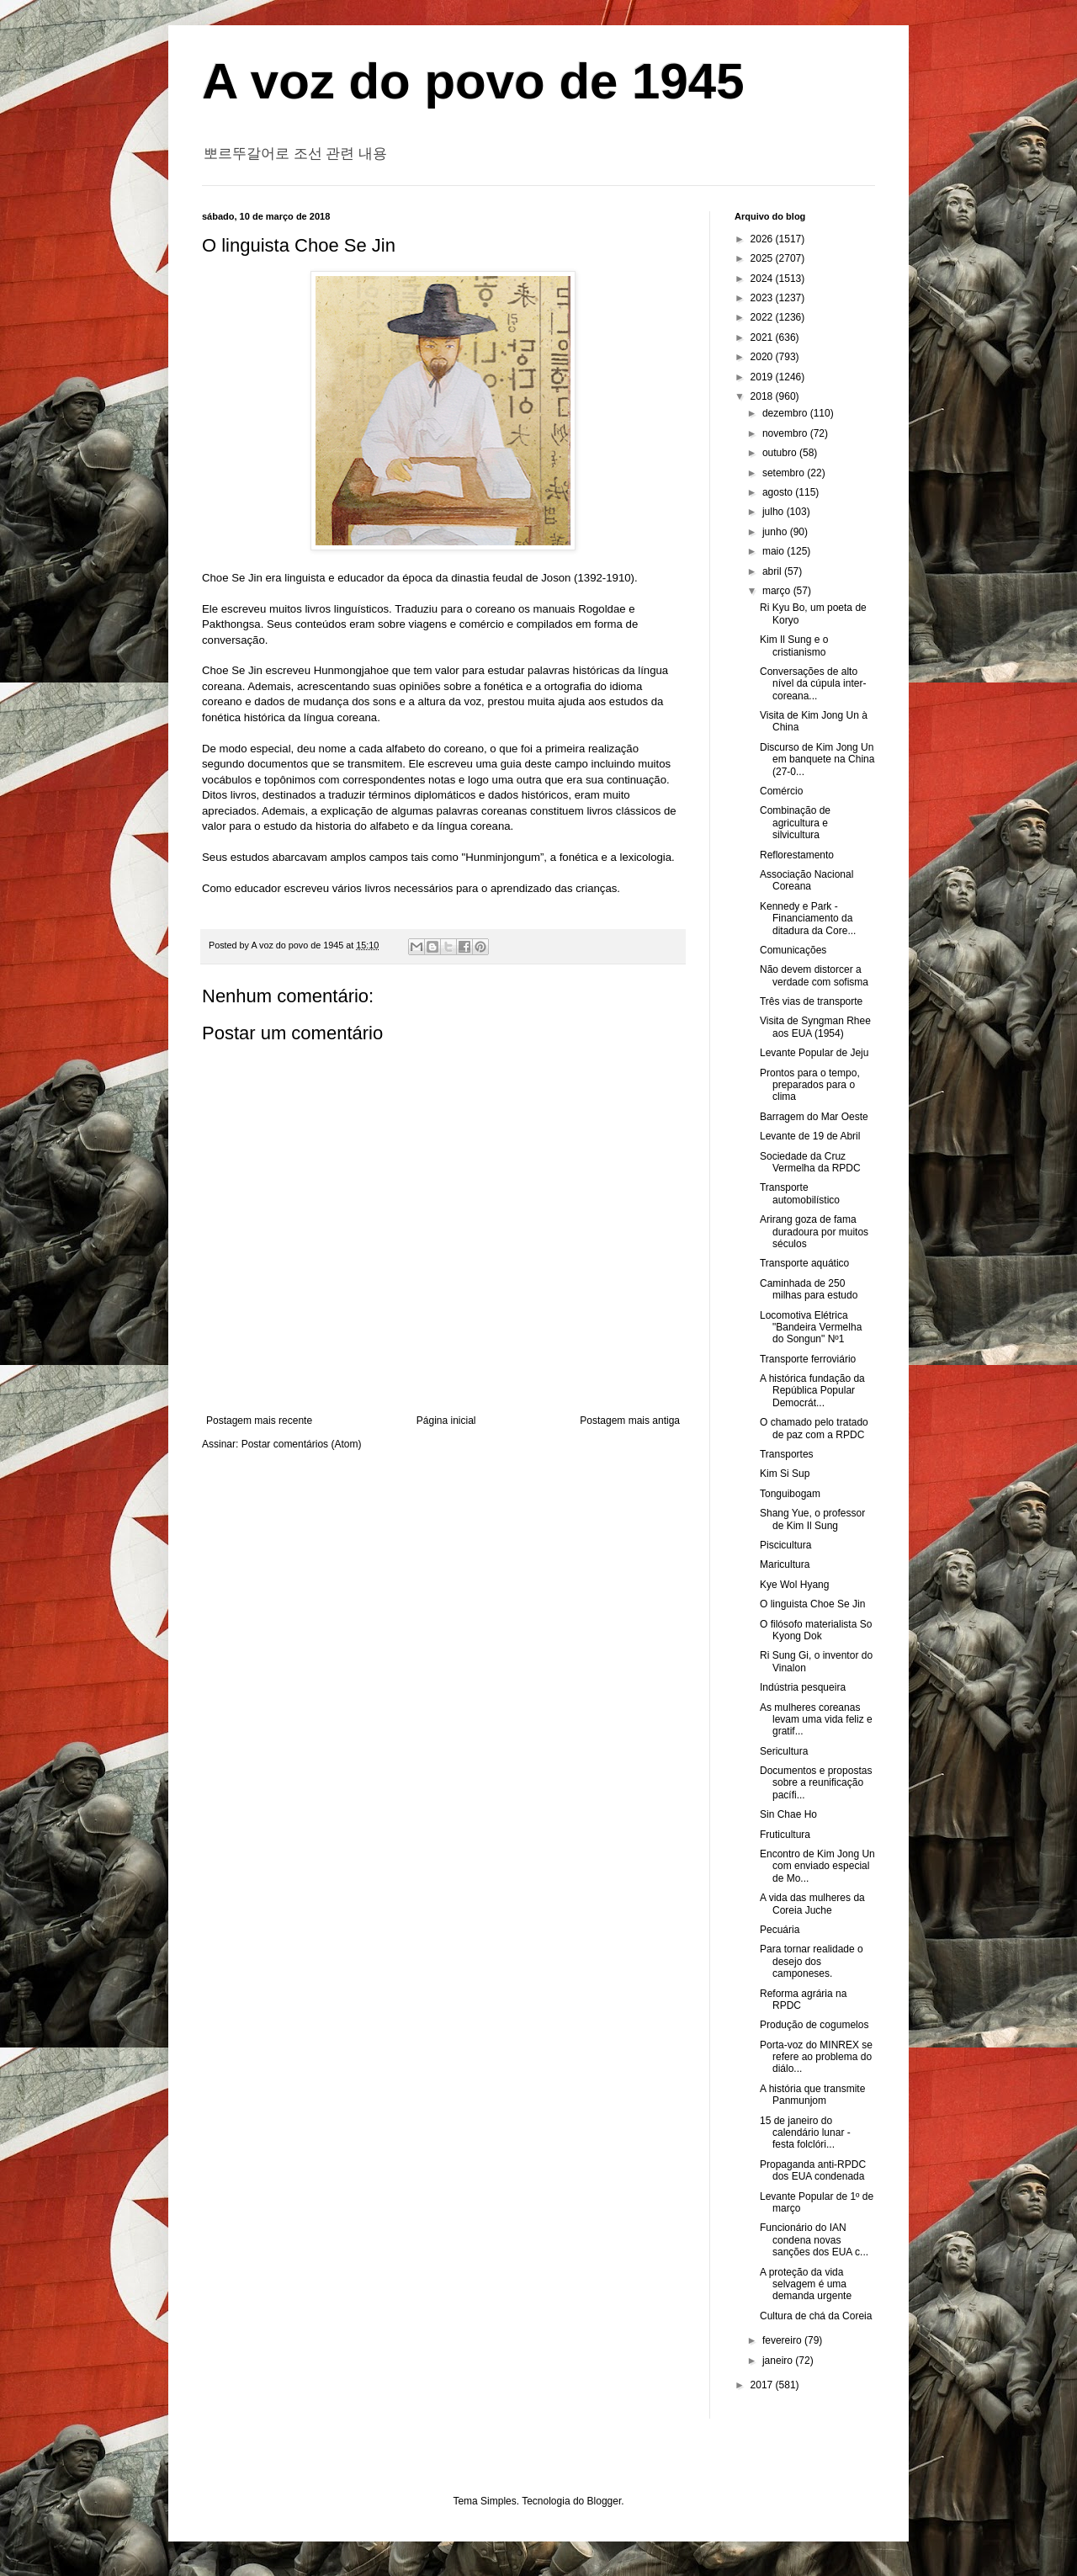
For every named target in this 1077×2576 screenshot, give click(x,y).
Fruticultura (785, 1834)
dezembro (786, 413)
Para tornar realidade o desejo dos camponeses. (811, 1961)
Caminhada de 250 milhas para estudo (808, 1289)
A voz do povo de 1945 (473, 81)
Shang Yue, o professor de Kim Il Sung (812, 1519)
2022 (763, 317)
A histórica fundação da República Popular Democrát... (812, 1391)
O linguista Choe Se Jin (812, 1604)
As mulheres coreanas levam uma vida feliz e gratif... (816, 1720)
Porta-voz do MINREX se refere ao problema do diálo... (816, 2057)
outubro (780, 453)
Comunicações (793, 950)
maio (774, 551)
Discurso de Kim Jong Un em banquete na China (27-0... (817, 759)
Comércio (781, 791)
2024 (763, 278)
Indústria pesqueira (803, 1687)
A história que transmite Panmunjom (812, 2094)
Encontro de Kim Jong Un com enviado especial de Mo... (817, 1866)
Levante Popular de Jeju (814, 1053)
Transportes (787, 1454)
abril (773, 571)
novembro (786, 433)
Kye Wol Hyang (794, 1585)
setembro (784, 473)
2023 (763, 298)
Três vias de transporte (811, 1001)
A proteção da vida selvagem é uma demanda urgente (806, 2284)
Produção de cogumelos (814, 2025)
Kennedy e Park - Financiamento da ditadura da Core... (808, 918)
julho (774, 512)
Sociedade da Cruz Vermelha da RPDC (810, 1162)
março (777, 591)
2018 (763, 396)
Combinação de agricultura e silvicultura (795, 823)
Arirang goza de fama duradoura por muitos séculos (814, 1232)
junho (776, 532)
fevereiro (783, 2340)
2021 (763, 337)
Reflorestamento (797, 855)
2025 (763, 258)
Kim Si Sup (784, 1473)
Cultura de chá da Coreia (816, 2316)
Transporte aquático (804, 1263)
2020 (763, 357)
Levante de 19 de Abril (810, 1136)
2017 (763, 2385)
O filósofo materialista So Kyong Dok (816, 1630)
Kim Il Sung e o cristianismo (794, 645)
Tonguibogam (790, 1494)
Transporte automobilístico (800, 1193)
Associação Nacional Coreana (806, 880)
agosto (778, 492)
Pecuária (779, 1930)
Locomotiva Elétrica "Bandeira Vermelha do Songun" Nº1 (811, 1327)
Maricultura (784, 1564)
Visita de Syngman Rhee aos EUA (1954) (815, 1026)
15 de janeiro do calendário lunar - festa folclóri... (805, 2133)
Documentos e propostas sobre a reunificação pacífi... (816, 1783)
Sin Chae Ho (788, 1814)
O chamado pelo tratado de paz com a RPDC (814, 1428)
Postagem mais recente (259, 1420)
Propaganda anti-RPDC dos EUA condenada (813, 2170)
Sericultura (784, 1751)
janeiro (778, 2360)
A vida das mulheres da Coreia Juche (812, 1903)
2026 (763, 239)
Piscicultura (785, 1545)
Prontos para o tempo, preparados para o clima (810, 1085)
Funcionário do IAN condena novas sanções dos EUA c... (814, 2240)
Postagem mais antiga (630, 1420)
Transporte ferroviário (808, 1359)
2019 (763, 377)
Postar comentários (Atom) (301, 1444)
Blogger (604, 2501)
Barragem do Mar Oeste (814, 1117)
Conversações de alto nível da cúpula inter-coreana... (813, 684)
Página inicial (446, 1420)
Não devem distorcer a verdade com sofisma (814, 975)
